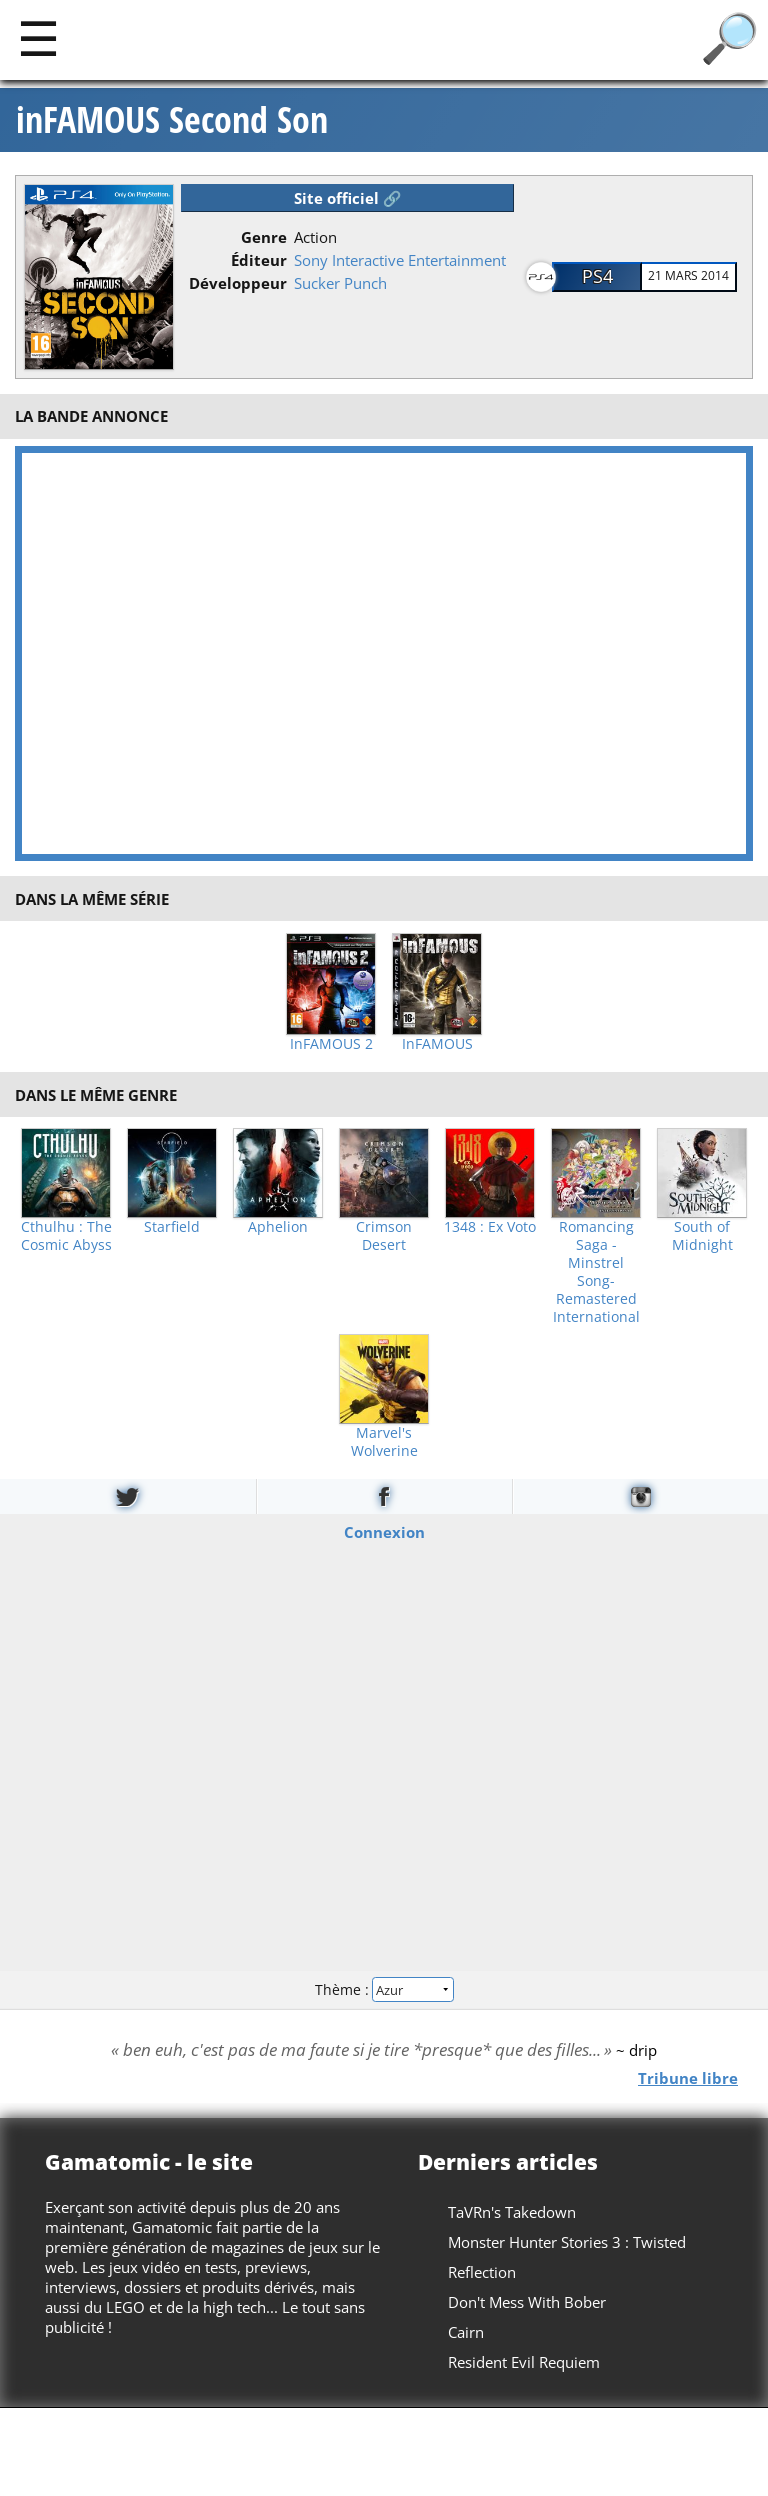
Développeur (238, 283)
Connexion (384, 1531)
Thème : (384, 1989)
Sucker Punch (340, 283)
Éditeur (259, 260)
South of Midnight (702, 1236)
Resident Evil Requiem (524, 2362)
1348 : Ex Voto (490, 1227)
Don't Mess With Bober (527, 2302)
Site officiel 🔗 (348, 198)
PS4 (597, 276)
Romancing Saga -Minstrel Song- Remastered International (596, 1272)
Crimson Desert (384, 1236)
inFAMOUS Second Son (172, 120)
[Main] (38, 37)
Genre (264, 237)
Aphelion (278, 1227)
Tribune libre (688, 2077)
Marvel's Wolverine (384, 1442)
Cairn (466, 2332)
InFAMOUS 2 (331, 1044)
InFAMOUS (437, 1044)
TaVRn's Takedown (512, 2212)
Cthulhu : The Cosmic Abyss (66, 1236)
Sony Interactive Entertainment (400, 260)
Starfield (172, 1227)
